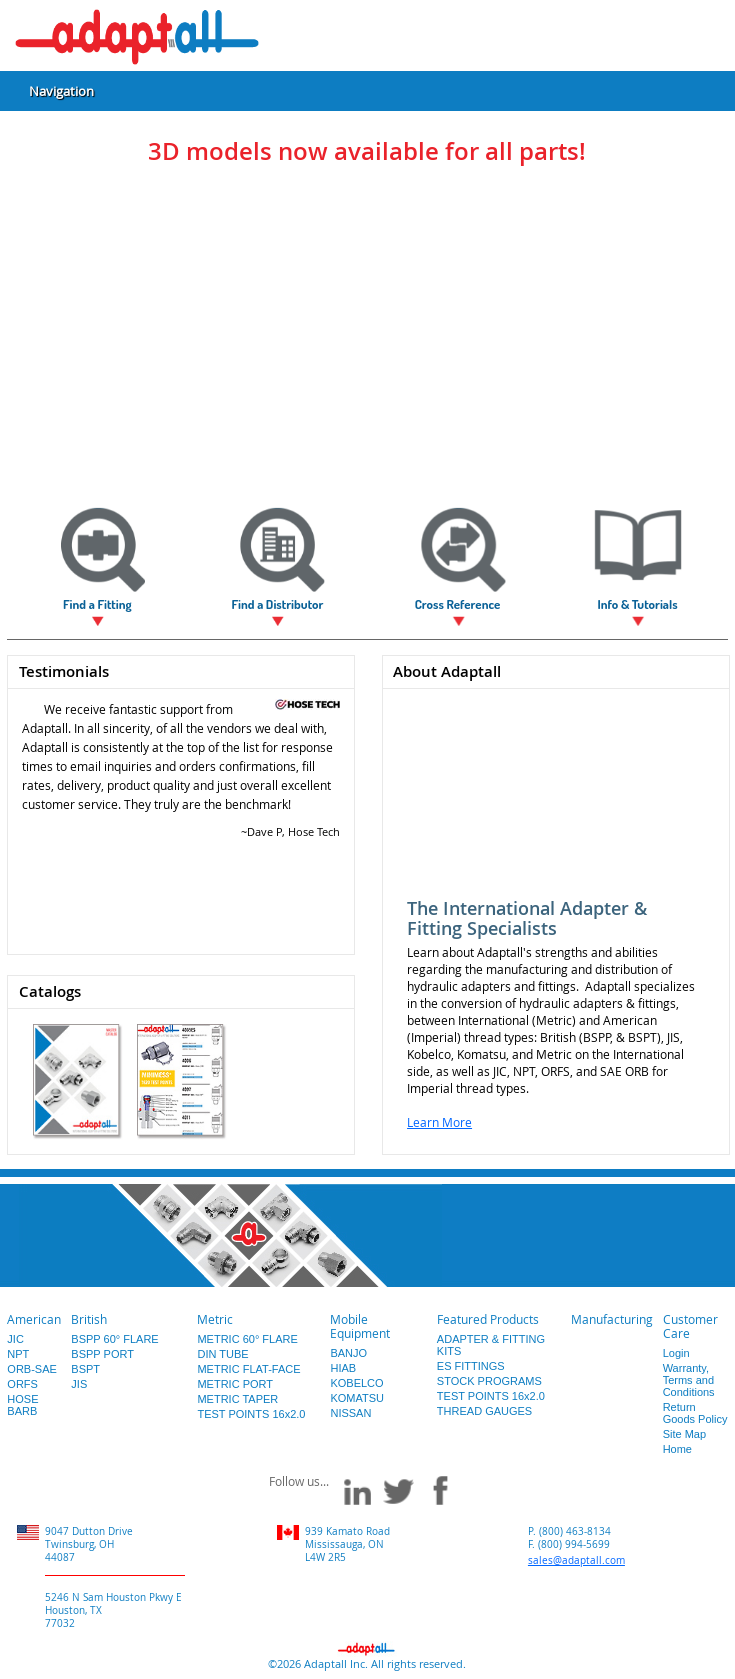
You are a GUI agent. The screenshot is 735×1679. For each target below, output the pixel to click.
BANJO (348, 1353)
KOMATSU (357, 1398)
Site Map (684, 1434)
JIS (79, 1384)
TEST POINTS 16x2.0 (251, 1414)
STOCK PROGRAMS (489, 1381)
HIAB (343, 1368)
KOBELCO (356, 1383)
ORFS (22, 1384)
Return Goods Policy (695, 1413)
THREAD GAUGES (484, 1411)
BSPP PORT (102, 1354)
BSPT (85, 1369)
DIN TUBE (222, 1354)
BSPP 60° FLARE (114, 1339)
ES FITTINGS (471, 1366)
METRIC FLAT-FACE (248, 1369)
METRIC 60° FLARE (247, 1339)
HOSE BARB (22, 1405)
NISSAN (350, 1413)
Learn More (439, 1122)
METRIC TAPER (237, 1399)
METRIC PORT (235, 1384)
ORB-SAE (32, 1369)
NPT (18, 1354)
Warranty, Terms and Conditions (689, 1380)
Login (676, 1353)
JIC (15, 1339)
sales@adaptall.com (576, 1560)
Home (677, 1449)
